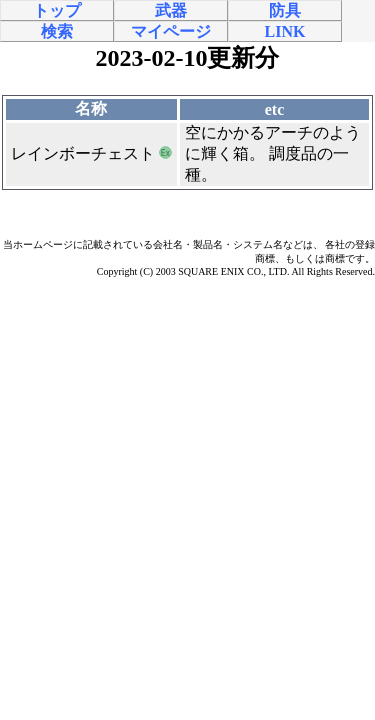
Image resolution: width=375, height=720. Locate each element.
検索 (57, 31)
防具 (285, 10)
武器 (171, 10)
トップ (57, 10)
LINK (285, 31)
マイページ (171, 31)
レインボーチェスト (83, 153)
